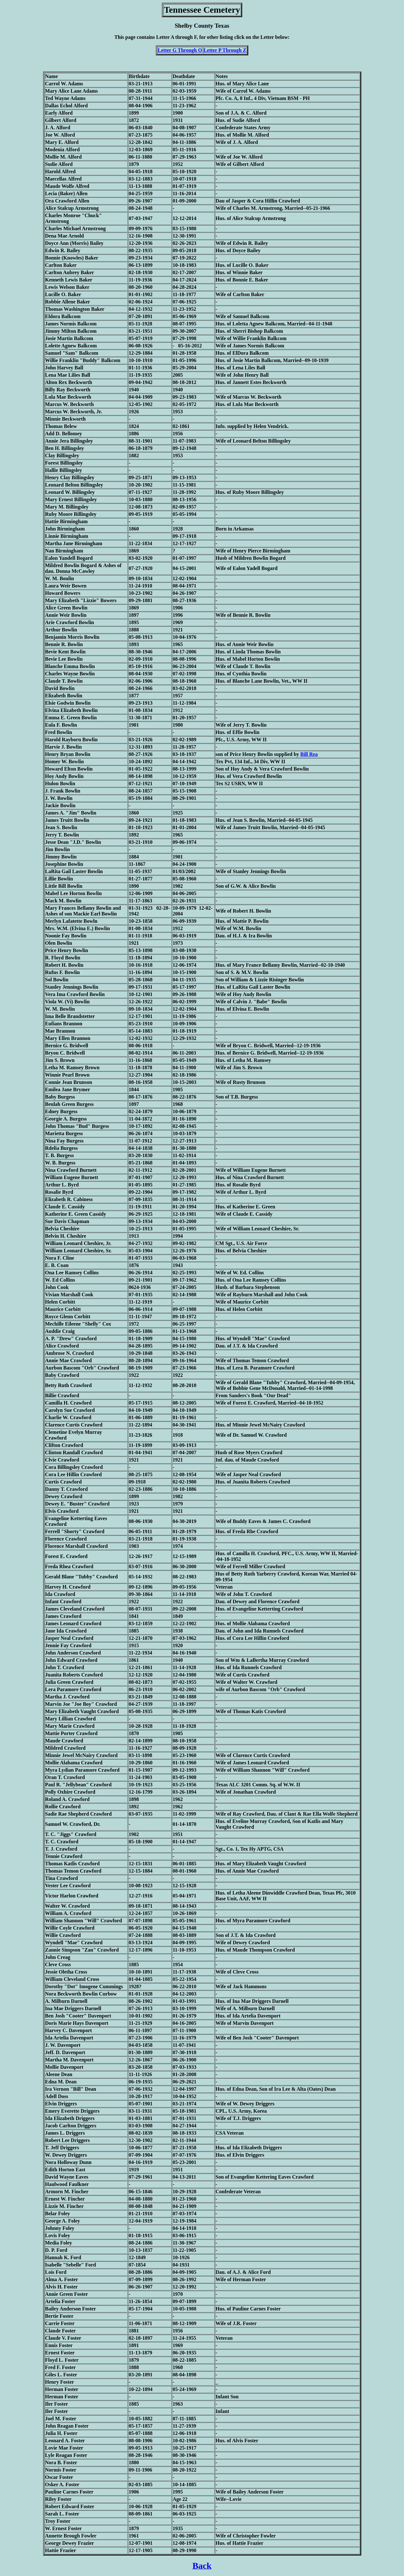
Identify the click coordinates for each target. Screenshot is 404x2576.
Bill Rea (309, 754)
